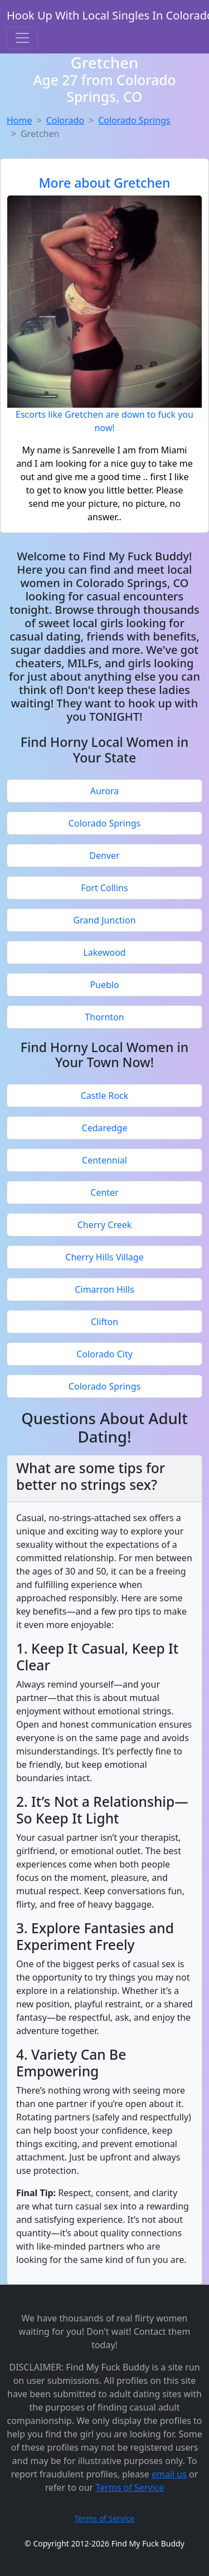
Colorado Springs (134, 120)
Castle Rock (105, 1095)
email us (169, 2474)
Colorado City (104, 1354)
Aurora (104, 791)
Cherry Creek (104, 1225)
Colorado (65, 120)
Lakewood (104, 952)
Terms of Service (129, 2487)
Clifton (104, 1322)
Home (19, 120)
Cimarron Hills (104, 1289)
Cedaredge (105, 1128)
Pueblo (104, 985)
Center (104, 1192)
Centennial (104, 1160)
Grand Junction (104, 920)
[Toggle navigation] (22, 38)
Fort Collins (104, 888)
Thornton (104, 1017)
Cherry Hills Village (104, 1257)
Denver (104, 855)
